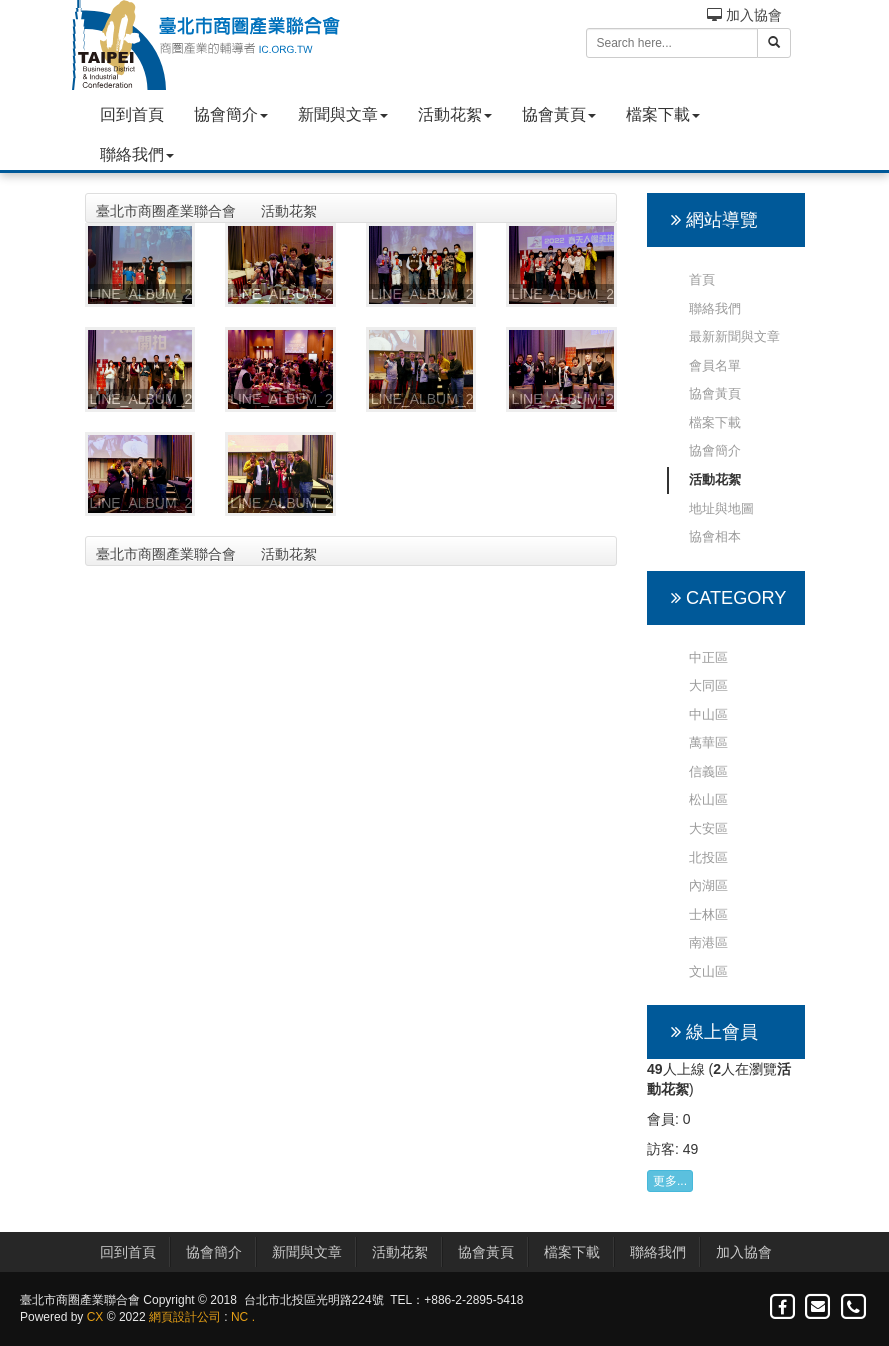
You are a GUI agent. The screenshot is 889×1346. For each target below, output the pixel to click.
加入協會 (744, 15)
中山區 (708, 714)
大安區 (708, 828)
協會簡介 (231, 114)
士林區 (708, 914)
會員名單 (715, 365)
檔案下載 (663, 114)
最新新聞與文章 (734, 336)
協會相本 (715, 536)
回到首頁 (132, 114)
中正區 (708, 657)
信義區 (708, 771)
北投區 (708, 857)
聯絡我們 (137, 154)
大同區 (708, 685)
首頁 (702, 279)
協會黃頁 (559, 114)
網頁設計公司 (185, 1317)
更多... (670, 1181)
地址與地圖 (721, 508)
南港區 (708, 942)
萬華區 (708, 742)
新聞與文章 (343, 114)
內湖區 (708, 885)
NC (239, 1317)
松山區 (708, 799)
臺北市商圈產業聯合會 (166, 211)
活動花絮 (455, 114)
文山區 (708, 971)
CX (95, 1317)
